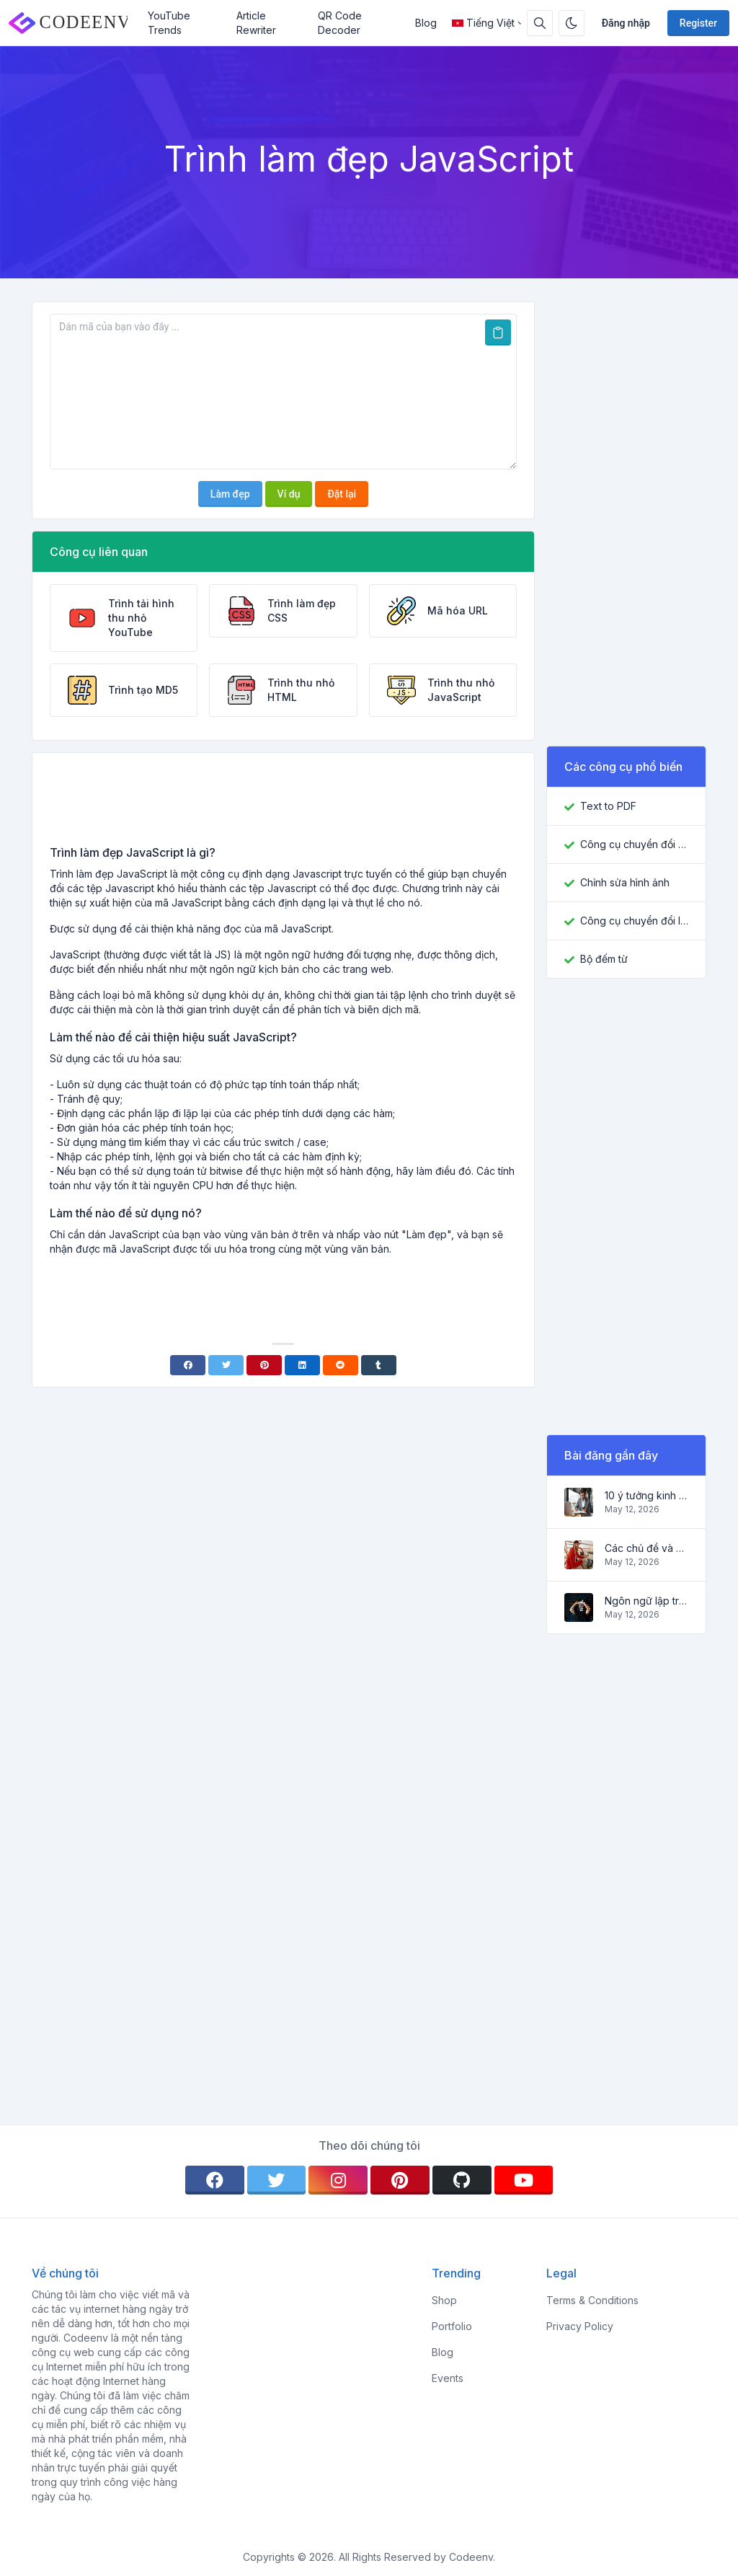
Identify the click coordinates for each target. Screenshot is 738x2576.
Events (447, 2378)
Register (698, 23)
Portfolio (452, 2326)
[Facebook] (187, 1365)
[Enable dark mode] (571, 23)
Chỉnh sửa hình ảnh (625, 882)
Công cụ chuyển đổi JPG (634, 844)
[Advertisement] (283, 804)
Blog (426, 23)
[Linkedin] (302, 1365)
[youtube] (524, 2180)
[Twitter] (226, 1365)
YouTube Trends (169, 22)
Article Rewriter (256, 22)
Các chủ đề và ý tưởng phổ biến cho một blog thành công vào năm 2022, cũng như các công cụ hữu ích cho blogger (646, 1548)
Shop (444, 2300)
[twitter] (276, 2180)
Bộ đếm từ (604, 959)
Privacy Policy (579, 2326)
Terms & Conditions (592, 2300)
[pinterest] (400, 2180)
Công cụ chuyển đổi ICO (634, 920)
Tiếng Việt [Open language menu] (483, 23)
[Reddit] (340, 1365)
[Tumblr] (378, 1365)
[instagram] (338, 2180)
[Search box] (540, 23)
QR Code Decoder (340, 22)
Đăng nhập (626, 23)
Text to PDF (608, 806)
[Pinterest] (264, 1365)
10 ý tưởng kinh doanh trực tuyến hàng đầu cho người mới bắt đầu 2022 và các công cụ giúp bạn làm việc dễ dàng (646, 1495)
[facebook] (214, 2180)
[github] (462, 2180)
